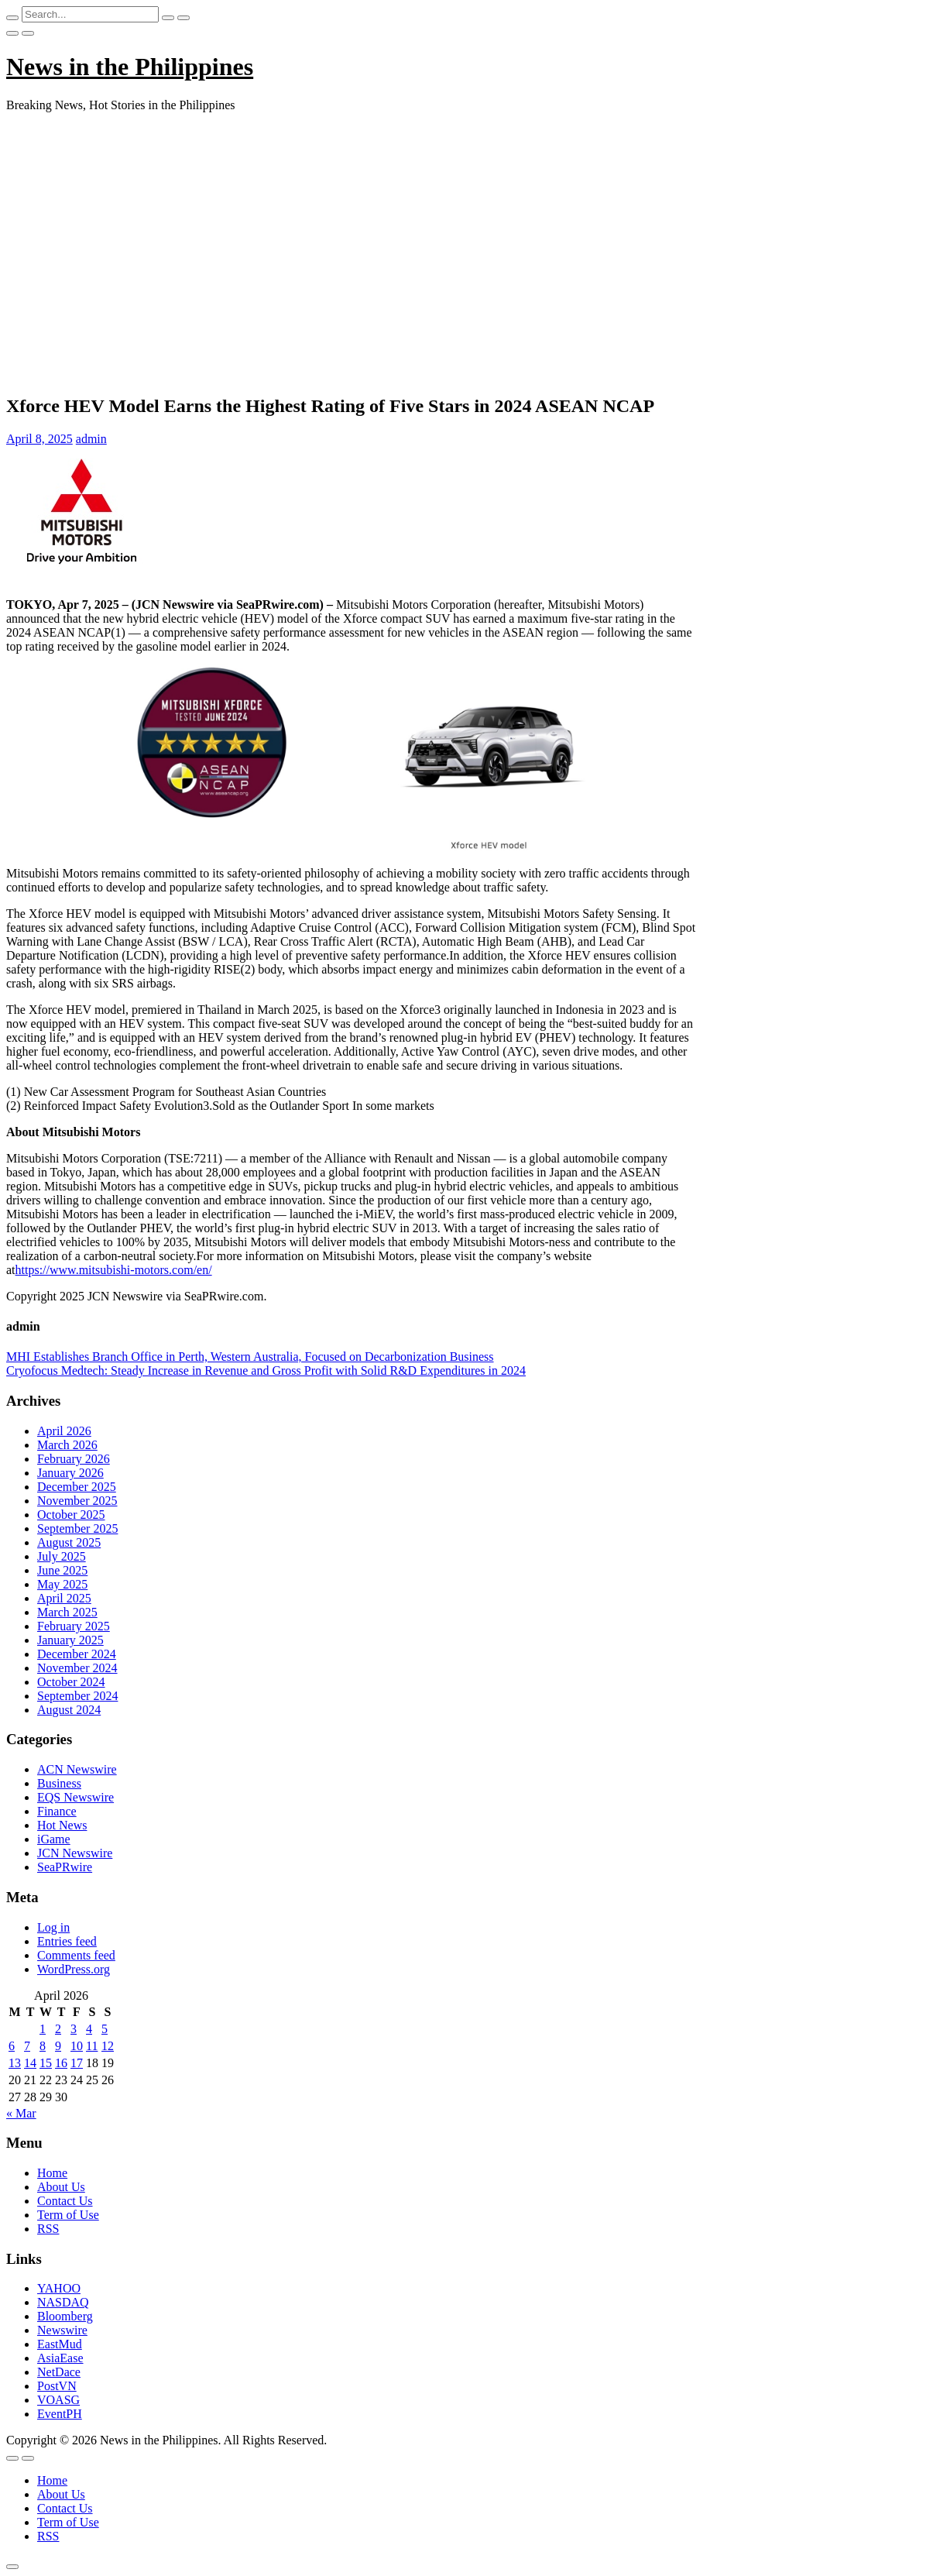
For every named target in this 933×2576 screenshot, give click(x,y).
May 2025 (62, 1584)
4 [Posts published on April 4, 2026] (89, 2028)
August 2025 (69, 1542)
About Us (61, 2186)
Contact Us (65, 2200)
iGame (53, 1839)
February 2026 (73, 1458)
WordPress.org (73, 1969)
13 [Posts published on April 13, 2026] (15, 2062)
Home (52, 2172)
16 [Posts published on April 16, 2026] (61, 2062)
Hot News (62, 1825)
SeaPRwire (64, 1867)
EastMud (59, 2344)
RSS (48, 2228)
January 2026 (70, 1472)
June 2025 (62, 1570)
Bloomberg (65, 2316)
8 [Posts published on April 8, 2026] (42, 2045)
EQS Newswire (75, 1797)
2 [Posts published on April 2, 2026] (58, 2028)
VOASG (58, 2399)
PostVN (57, 2385)
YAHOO (59, 2288)
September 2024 (77, 1695)
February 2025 (73, 1626)
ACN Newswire (77, 1769)
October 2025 (71, 1514)
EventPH (59, 2413)
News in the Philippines (129, 67)
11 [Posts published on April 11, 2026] (92, 2045)
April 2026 (64, 1430)
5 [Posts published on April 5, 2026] (104, 2028)
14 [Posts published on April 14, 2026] (30, 2062)
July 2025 (61, 1556)
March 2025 (67, 1612)
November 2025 (77, 1500)
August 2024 (69, 1709)
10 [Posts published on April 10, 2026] (76, 2045)
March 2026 (67, 1444)
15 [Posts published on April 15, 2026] (45, 2062)
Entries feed (67, 1941)
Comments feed (76, 1955)
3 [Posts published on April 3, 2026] (73, 2028)
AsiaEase (60, 2358)
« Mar (21, 2113)
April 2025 (64, 1598)
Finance (57, 1811)
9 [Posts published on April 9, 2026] (58, 2045)
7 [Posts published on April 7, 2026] (27, 2045)
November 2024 (77, 1667)
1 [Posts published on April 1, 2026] (42, 2028)
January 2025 (70, 1640)
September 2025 (77, 1528)
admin (91, 438)
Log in (53, 1927)
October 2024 (71, 1681)
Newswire (62, 2330)
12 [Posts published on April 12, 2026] (107, 2045)
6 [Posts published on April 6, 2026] (12, 2045)
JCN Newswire (74, 1853)
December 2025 (76, 1486)
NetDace (59, 2372)
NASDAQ (63, 2302)
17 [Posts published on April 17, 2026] (76, 2062)
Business (59, 1783)
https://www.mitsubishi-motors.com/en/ (113, 1269)
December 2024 (76, 1654)
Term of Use (68, 2214)
